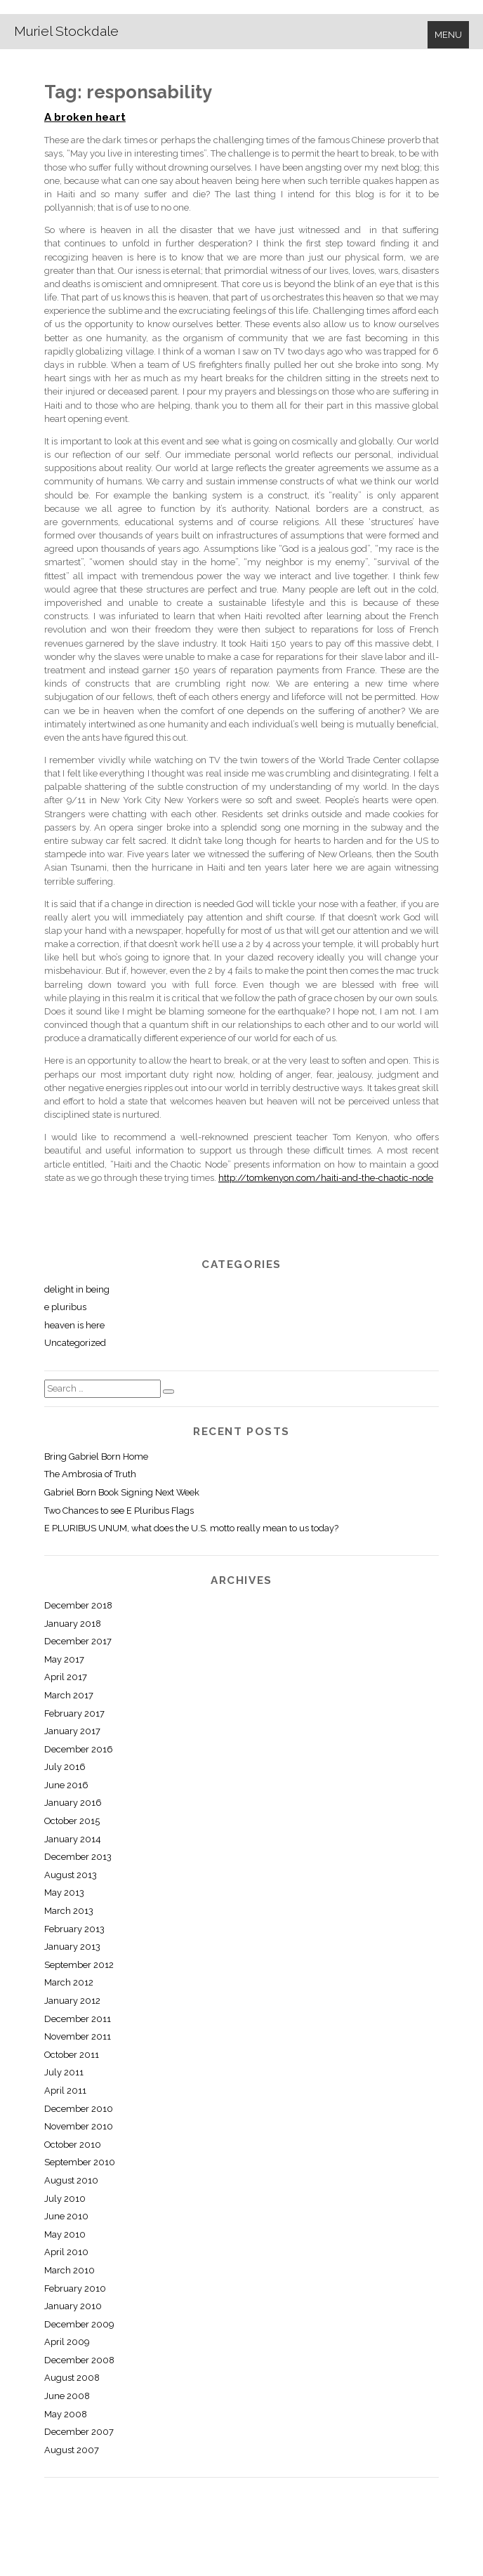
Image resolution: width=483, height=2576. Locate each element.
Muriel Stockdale (66, 31)
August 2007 (71, 2450)
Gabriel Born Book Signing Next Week (121, 1492)
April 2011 (65, 2090)
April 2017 (65, 1677)
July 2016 (65, 1767)
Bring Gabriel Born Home (96, 1456)
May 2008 (65, 2414)
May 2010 (65, 2234)
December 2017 (78, 1641)
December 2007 (79, 2431)
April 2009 (66, 2342)
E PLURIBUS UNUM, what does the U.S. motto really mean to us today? (191, 1528)
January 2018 (72, 1623)
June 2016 (66, 1785)
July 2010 (65, 2198)
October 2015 (72, 1821)
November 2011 (77, 2036)
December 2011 (77, 2019)
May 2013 (64, 1892)
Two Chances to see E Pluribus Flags (119, 1510)
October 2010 (72, 2144)
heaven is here (74, 1325)
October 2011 (71, 2054)
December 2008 (79, 2360)
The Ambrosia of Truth (90, 1474)
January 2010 (73, 2306)
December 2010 (78, 2108)
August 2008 (72, 2377)
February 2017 (74, 1713)
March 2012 (68, 1982)
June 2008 (67, 2396)
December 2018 (78, 1605)
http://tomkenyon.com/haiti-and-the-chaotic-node (325, 1178)
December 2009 (79, 2324)
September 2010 (79, 2162)
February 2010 (75, 2288)
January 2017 (72, 1731)
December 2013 (78, 1856)
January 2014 (72, 1839)
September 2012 (79, 1965)
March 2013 (68, 1910)
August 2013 (70, 1875)
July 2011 (64, 2072)
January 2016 (73, 1802)
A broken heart (85, 117)
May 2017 (64, 1659)
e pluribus (65, 1307)
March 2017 (68, 1695)
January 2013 (72, 1946)
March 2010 (69, 2270)
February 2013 (74, 1929)
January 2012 (72, 2000)
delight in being (77, 1289)
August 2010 (71, 2180)
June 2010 (66, 2216)
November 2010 (78, 2126)
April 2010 (66, 2252)
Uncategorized (75, 1342)
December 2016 (78, 1749)
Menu (448, 34)
